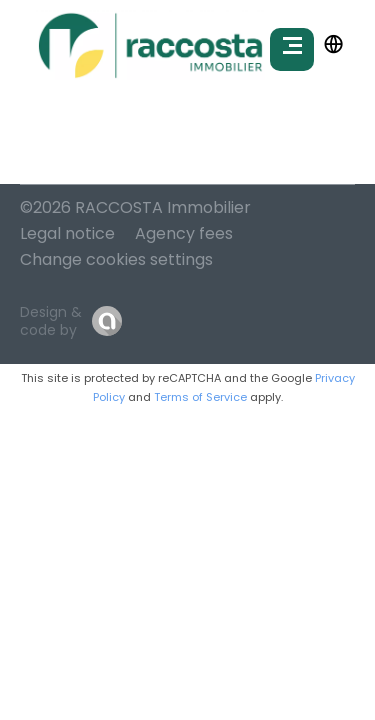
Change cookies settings (116, 259)
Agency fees (184, 233)
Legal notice (67, 233)
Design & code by (51, 321)
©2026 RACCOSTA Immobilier (135, 207)
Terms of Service (200, 397)
